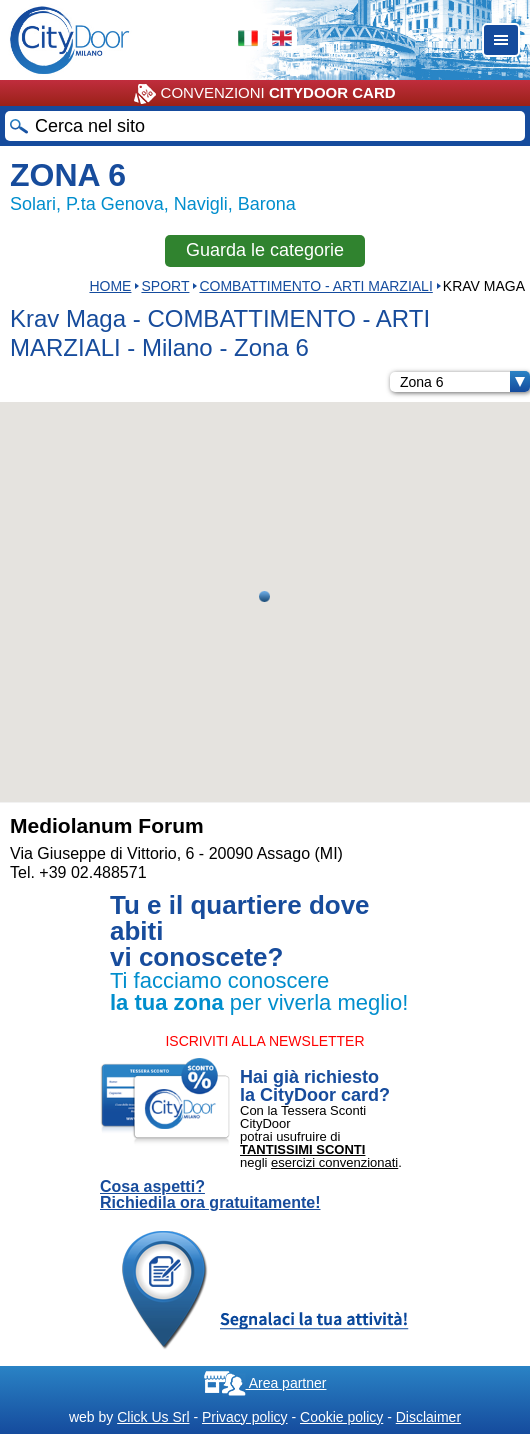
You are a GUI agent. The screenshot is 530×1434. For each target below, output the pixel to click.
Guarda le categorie (265, 250)
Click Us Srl (153, 1417)
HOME (110, 286)
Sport (165, 286)
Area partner (265, 1383)
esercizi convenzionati (334, 1162)
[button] (264, 596)
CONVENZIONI (264, 94)
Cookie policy (341, 1417)
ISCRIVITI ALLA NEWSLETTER (264, 1041)
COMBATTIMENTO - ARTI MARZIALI (315, 286)
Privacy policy (245, 1417)
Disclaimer (428, 1417)
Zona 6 (465, 382)
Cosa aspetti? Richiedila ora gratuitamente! (210, 1195)
